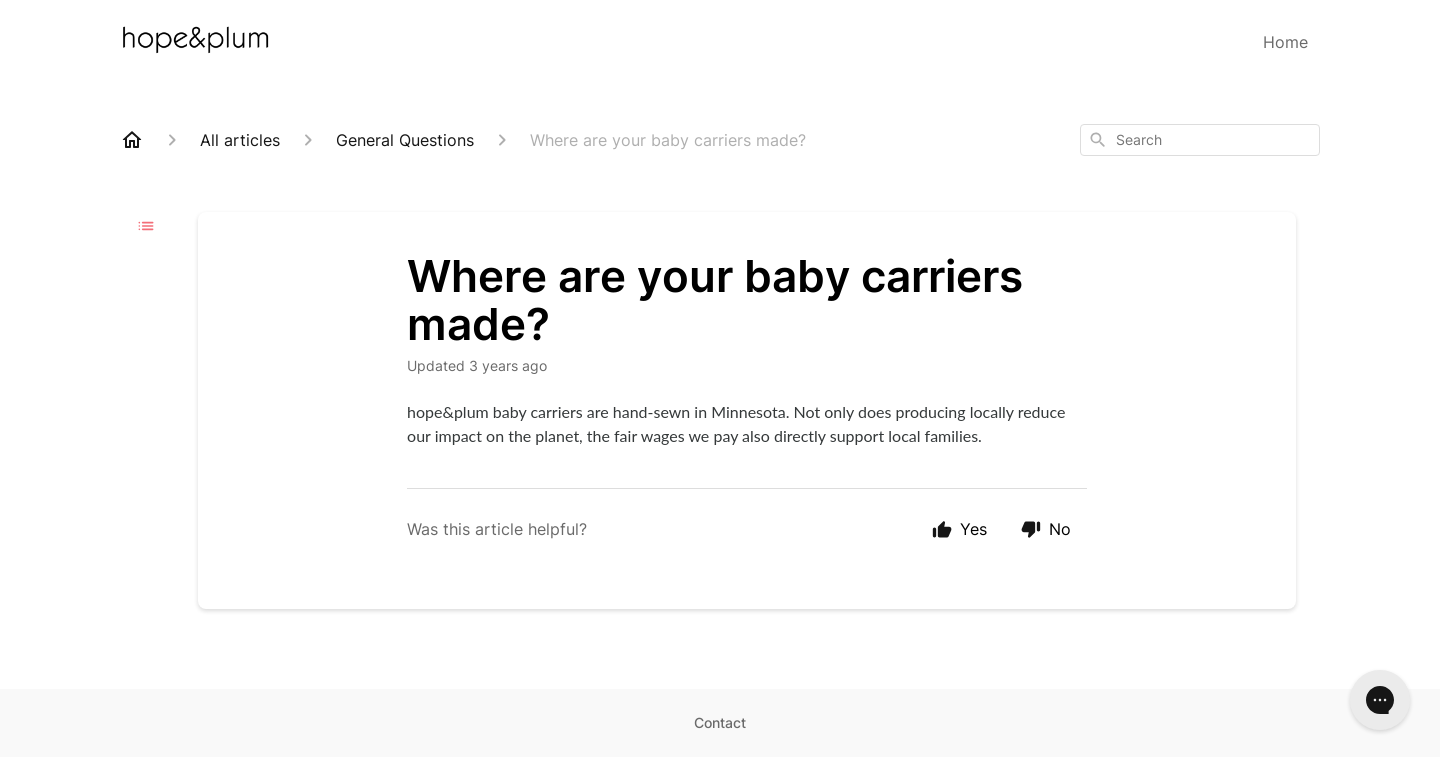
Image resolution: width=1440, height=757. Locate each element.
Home (1285, 42)
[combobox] (1200, 140)
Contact (720, 722)
